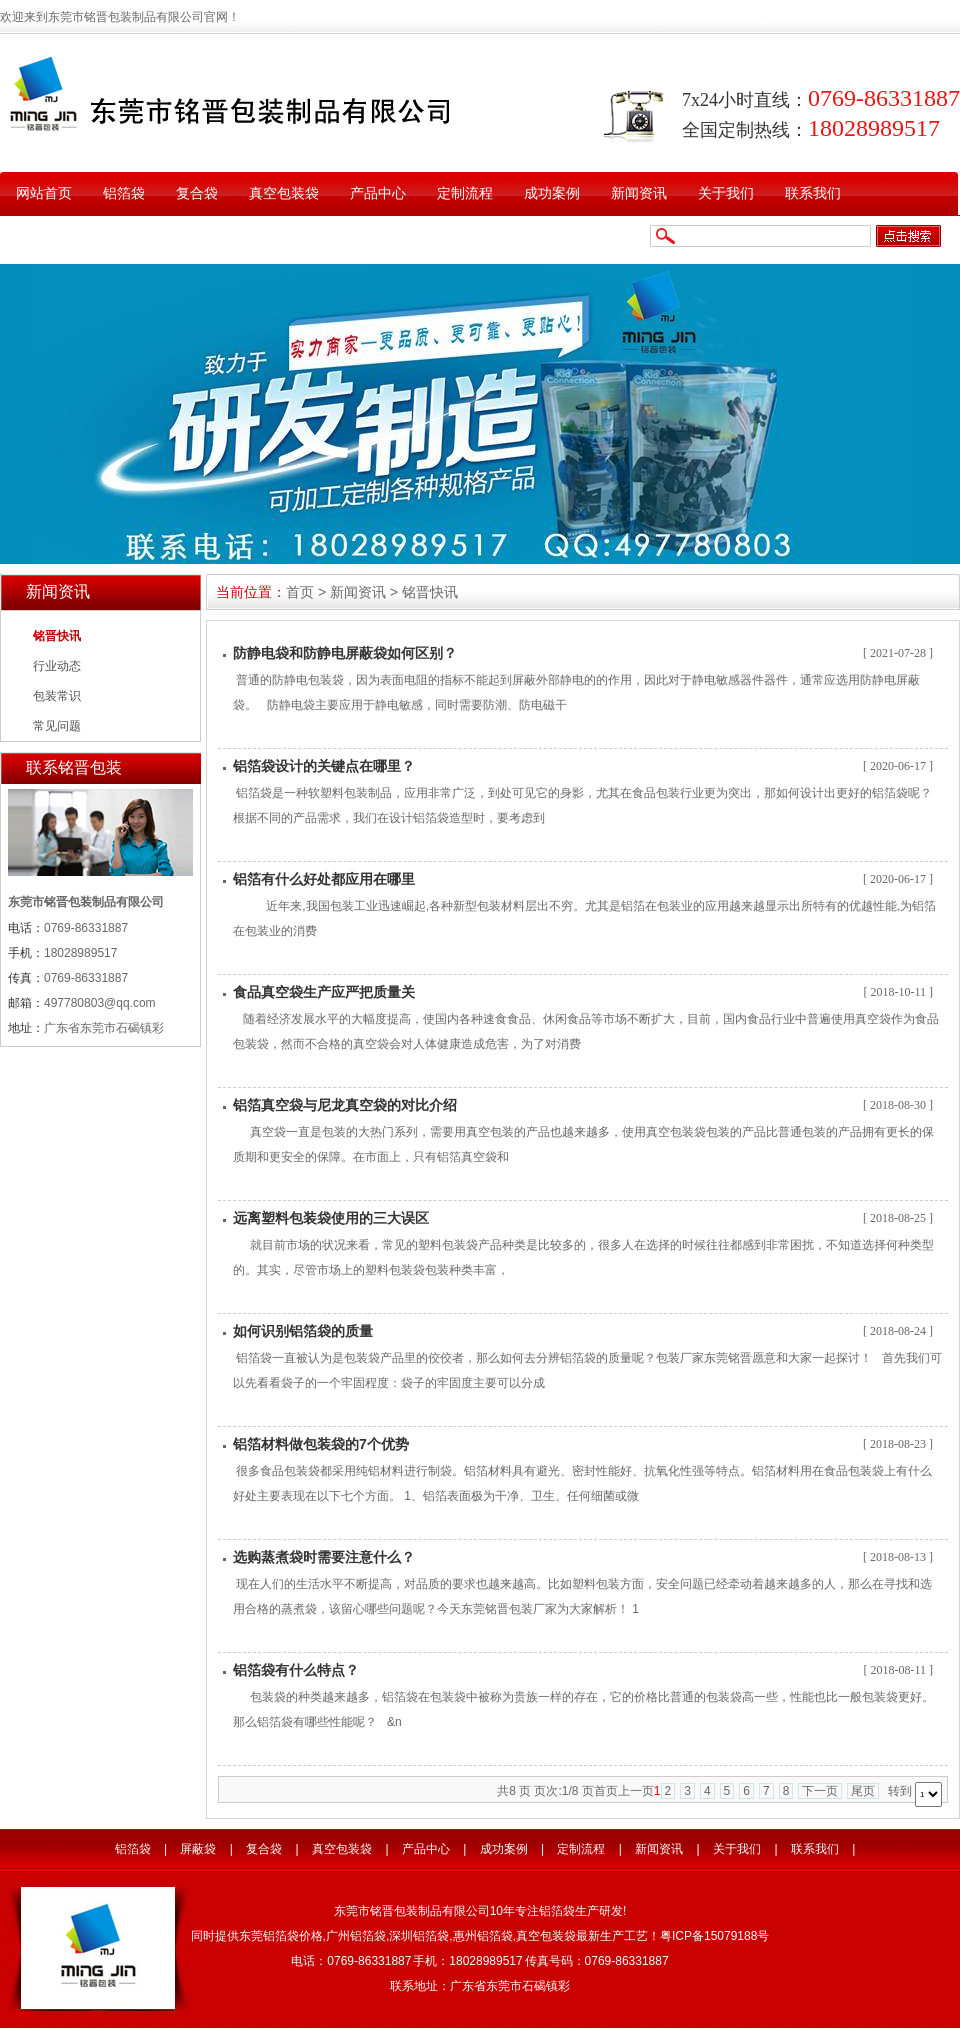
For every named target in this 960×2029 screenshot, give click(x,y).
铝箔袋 (124, 193)
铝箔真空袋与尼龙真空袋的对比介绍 (345, 1105)
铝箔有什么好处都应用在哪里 (324, 879)
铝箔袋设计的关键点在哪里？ (324, 766)
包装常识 (57, 696)
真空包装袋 (284, 193)
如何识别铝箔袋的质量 (303, 1331)
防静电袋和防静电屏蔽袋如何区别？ (345, 653)
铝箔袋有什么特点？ (296, 1670)
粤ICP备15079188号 (714, 1936)
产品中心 (378, 193)
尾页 (863, 1791)
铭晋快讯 (57, 636)
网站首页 (44, 193)
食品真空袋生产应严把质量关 (324, 992)
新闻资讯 (639, 193)
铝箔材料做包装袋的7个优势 (321, 1444)
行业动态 (57, 666)
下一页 (820, 1791)
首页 (300, 592)
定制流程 (465, 193)
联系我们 (813, 193)
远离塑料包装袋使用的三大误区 (331, 1218)
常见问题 (57, 726)
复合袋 (197, 193)
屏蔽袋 (198, 1849)
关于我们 (726, 193)
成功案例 (552, 193)
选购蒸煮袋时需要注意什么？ (324, 1557)
